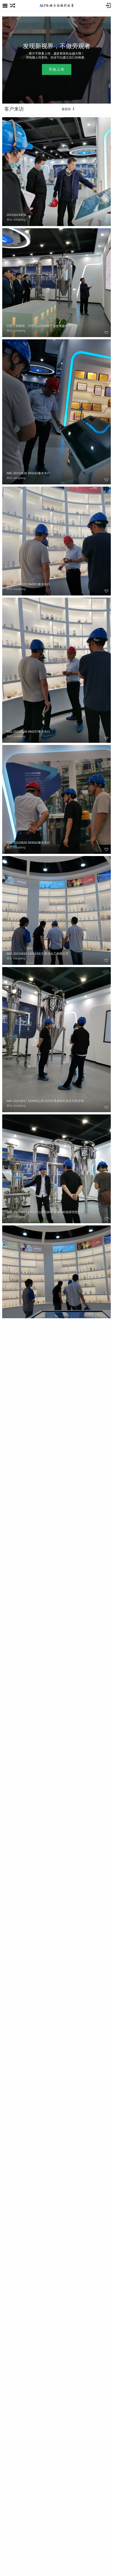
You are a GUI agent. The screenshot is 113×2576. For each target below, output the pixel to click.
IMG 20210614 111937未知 (25, 1581)
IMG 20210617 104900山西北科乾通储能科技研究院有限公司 (47, 1101)
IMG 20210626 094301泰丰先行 (28, 584)
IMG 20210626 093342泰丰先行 (28, 473)
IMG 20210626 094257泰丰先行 (28, 731)
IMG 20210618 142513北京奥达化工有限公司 (38, 953)
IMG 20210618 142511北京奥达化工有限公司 (38, 1323)
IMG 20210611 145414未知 (25, 2542)
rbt (8, 1692)
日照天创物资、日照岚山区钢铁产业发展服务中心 (40, 326)
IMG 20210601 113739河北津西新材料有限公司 (39, 2320)
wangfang (19, 219)
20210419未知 (16, 215)
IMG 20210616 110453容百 (25, 1470)
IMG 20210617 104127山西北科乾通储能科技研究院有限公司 (47, 1212)
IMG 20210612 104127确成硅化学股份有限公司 (39, 1840)
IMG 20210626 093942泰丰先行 (28, 842)
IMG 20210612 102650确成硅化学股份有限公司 (39, 1951)
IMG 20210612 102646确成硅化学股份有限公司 (39, 2062)
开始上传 (57, 69)
